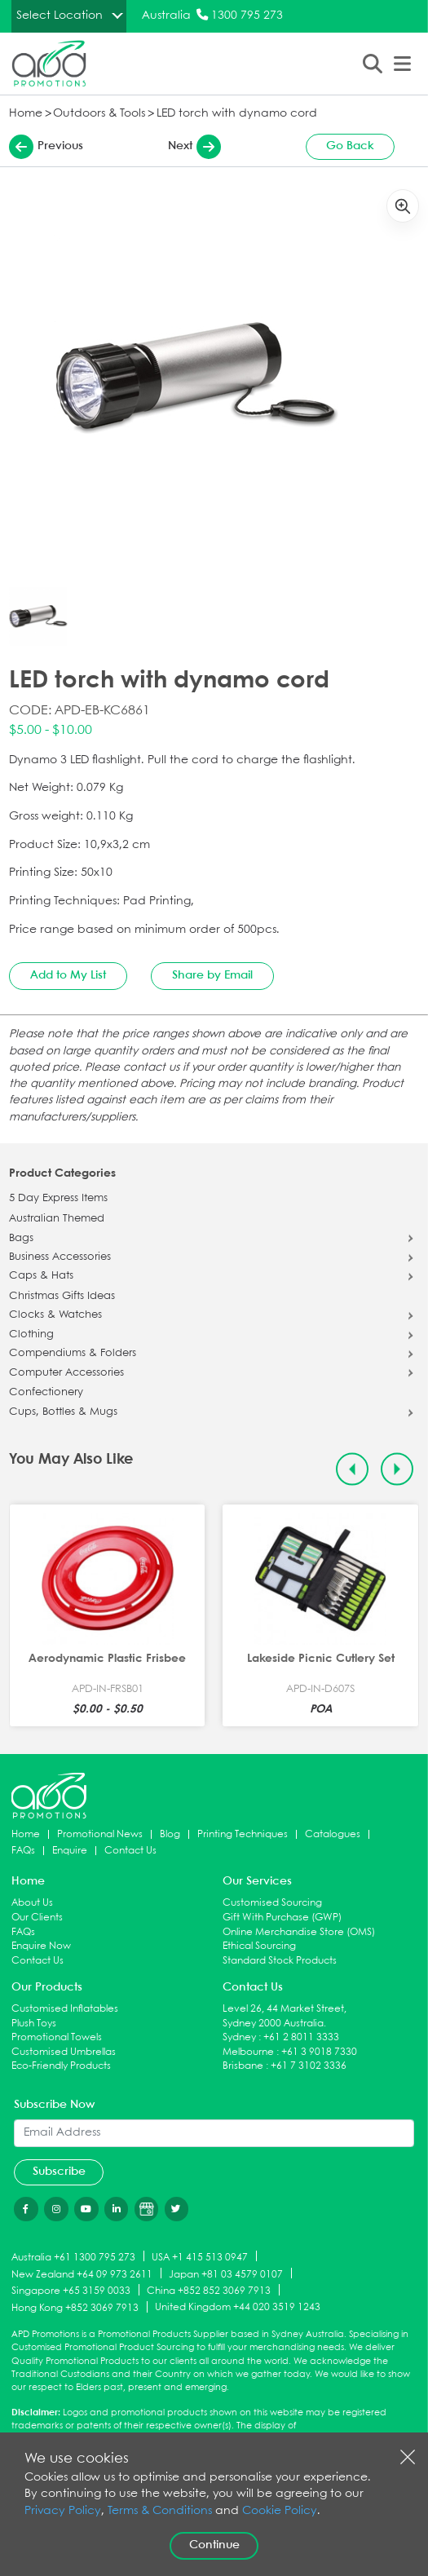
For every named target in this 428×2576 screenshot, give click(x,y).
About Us (32, 1902)
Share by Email (212, 975)
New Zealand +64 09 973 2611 (81, 2273)
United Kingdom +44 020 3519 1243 (237, 2307)
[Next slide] (397, 1469)
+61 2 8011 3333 (301, 2037)
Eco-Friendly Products (61, 2065)
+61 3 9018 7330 (319, 2052)
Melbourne (248, 2052)
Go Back (350, 146)
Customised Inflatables (64, 2008)
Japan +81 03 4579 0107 (226, 2273)
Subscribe (59, 2171)
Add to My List (68, 975)
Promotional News (100, 1834)
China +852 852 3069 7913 (209, 2291)
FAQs (23, 1850)
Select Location (59, 15)
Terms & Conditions (160, 2511)
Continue (214, 2545)
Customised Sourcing (272, 1902)
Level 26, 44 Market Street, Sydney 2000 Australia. (284, 2016)
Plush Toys (33, 2023)
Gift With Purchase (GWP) (282, 1917)
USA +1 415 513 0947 (200, 2256)
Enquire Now (41, 1946)
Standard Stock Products (280, 1960)
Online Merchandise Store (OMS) (299, 1932)
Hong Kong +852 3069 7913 (75, 2308)
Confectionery (46, 1393)
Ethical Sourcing (259, 1946)
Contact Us (130, 1850)
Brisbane (243, 2065)
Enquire (69, 1850)
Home (25, 113)
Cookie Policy (279, 2511)
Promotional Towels (56, 2037)
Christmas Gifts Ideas (62, 1296)
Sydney (239, 2037)
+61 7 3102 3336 (308, 2065)
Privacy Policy (62, 2511)
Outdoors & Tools (99, 113)
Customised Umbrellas (63, 2052)
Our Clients (37, 1917)
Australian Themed (56, 1219)
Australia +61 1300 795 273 (73, 2256)
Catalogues (332, 1834)
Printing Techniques (242, 1834)
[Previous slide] (352, 1469)
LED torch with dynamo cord (237, 113)
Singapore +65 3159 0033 (70, 2291)
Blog (170, 1834)
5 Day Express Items (58, 1199)
